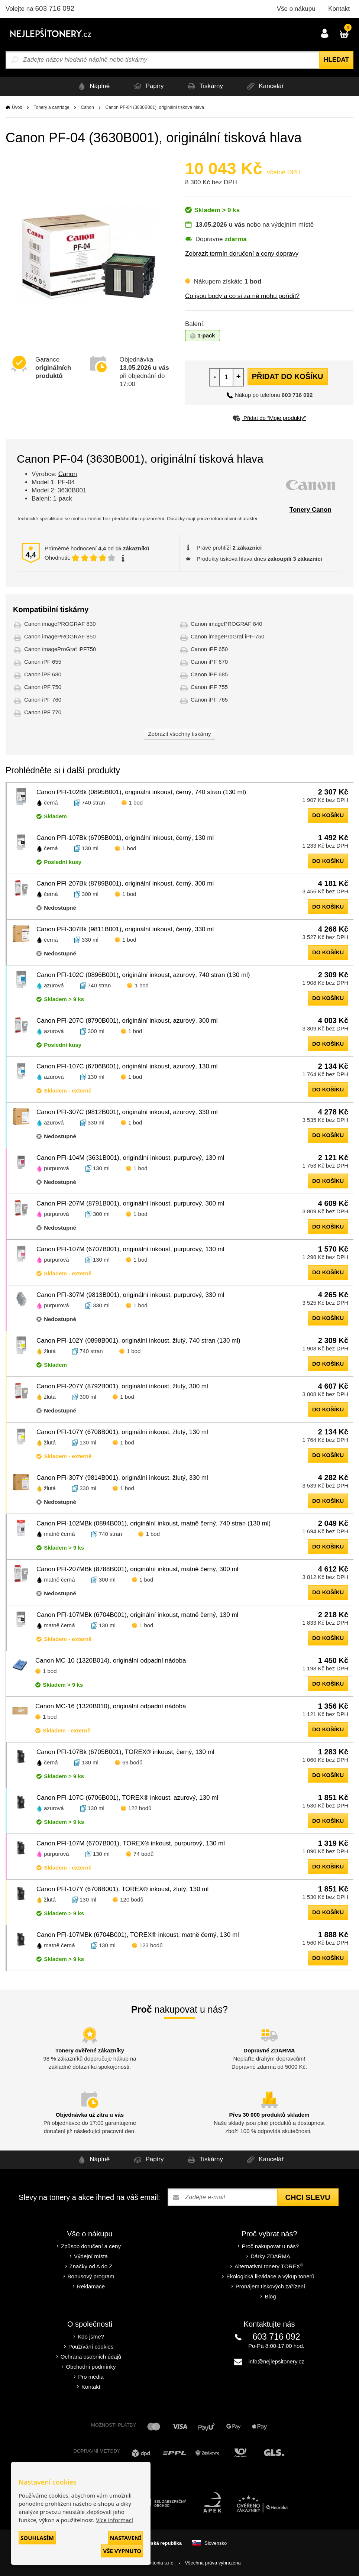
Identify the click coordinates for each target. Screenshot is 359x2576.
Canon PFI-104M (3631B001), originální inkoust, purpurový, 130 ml (130, 1157)
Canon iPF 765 (209, 699)
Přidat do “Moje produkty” (269, 418)
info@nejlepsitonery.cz (276, 2361)
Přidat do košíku (287, 376)
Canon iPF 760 (42, 699)
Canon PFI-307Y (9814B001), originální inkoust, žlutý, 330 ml (122, 1477)
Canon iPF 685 (209, 674)
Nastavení (125, 2537)
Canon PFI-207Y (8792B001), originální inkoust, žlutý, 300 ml (122, 1386)
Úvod (17, 107)
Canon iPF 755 (209, 687)
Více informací (114, 2520)
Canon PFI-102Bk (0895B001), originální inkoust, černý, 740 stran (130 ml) (141, 792)
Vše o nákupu (296, 8)
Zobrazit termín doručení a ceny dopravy (241, 253)
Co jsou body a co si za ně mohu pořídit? (242, 296)
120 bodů (131, 1899)
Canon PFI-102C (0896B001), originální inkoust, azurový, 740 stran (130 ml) (143, 974)
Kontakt (339, 8)
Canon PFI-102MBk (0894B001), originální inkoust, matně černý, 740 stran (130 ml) (153, 1523)
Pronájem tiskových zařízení (270, 2286)
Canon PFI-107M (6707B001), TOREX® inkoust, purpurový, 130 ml (130, 1843)
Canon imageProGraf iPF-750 (227, 636)
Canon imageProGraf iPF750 (60, 649)
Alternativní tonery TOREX (270, 2266)
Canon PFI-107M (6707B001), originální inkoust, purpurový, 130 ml (130, 1249)
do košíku (328, 815)
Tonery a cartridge (51, 107)
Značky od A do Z (91, 2266)
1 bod (136, 802)
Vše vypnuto (122, 2550)
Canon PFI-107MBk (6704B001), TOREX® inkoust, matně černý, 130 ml (137, 1934)
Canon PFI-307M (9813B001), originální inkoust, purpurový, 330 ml (130, 1294)
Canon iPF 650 (209, 649)
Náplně (85, 86)
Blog (270, 2296)
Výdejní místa (91, 2256)
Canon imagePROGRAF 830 (60, 624)
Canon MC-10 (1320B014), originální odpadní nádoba (110, 1660)
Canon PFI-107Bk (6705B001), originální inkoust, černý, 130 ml (125, 837)
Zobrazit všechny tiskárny (179, 734)
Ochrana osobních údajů (91, 2356)
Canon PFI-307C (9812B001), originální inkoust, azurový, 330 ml (127, 1112)
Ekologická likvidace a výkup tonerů (270, 2276)
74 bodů (143, 1854)
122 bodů (140, 1808)
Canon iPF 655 (42, 661)
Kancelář (271, 86)
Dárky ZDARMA (270, 2256)
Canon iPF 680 (42, 674)
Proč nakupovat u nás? (270, 2246)
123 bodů (151, 1945)
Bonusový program (91, 2276)
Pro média (90, 2376)
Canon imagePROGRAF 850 (60, 636)
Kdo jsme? (91, 2336)
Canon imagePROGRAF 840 (226, 624)
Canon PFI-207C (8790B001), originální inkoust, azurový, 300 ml (127, 1020)
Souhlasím (37, 2537)
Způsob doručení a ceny (91, 2246)
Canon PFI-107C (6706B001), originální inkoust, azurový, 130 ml (127, 1066)
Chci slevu (307, 2197)
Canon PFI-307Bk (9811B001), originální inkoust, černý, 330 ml (125, 929)
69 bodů (132, 1762)
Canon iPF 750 (42, 687)
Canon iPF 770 (42, 712)
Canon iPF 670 (209, 661)
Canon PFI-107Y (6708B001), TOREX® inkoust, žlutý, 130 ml (122, 1889)
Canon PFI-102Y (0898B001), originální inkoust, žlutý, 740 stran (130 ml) (138, 1340)
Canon (87, 107)
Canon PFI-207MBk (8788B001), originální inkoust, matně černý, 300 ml (137, 1569)
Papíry (145, 86)
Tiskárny (206, 86)
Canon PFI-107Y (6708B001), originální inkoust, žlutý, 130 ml (122, 1432)
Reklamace (91, 2286)
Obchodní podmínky (91, 2366)
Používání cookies (91, 2346)
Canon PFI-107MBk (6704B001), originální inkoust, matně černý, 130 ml (137, 1614)
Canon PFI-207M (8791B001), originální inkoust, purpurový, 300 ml (130, 1203)
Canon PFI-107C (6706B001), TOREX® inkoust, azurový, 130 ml (127, 1797)
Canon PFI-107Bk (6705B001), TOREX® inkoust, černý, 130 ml (125, 1751)
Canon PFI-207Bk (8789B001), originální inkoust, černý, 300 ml (125, 883)
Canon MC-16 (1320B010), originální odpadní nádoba (110, 1706)
